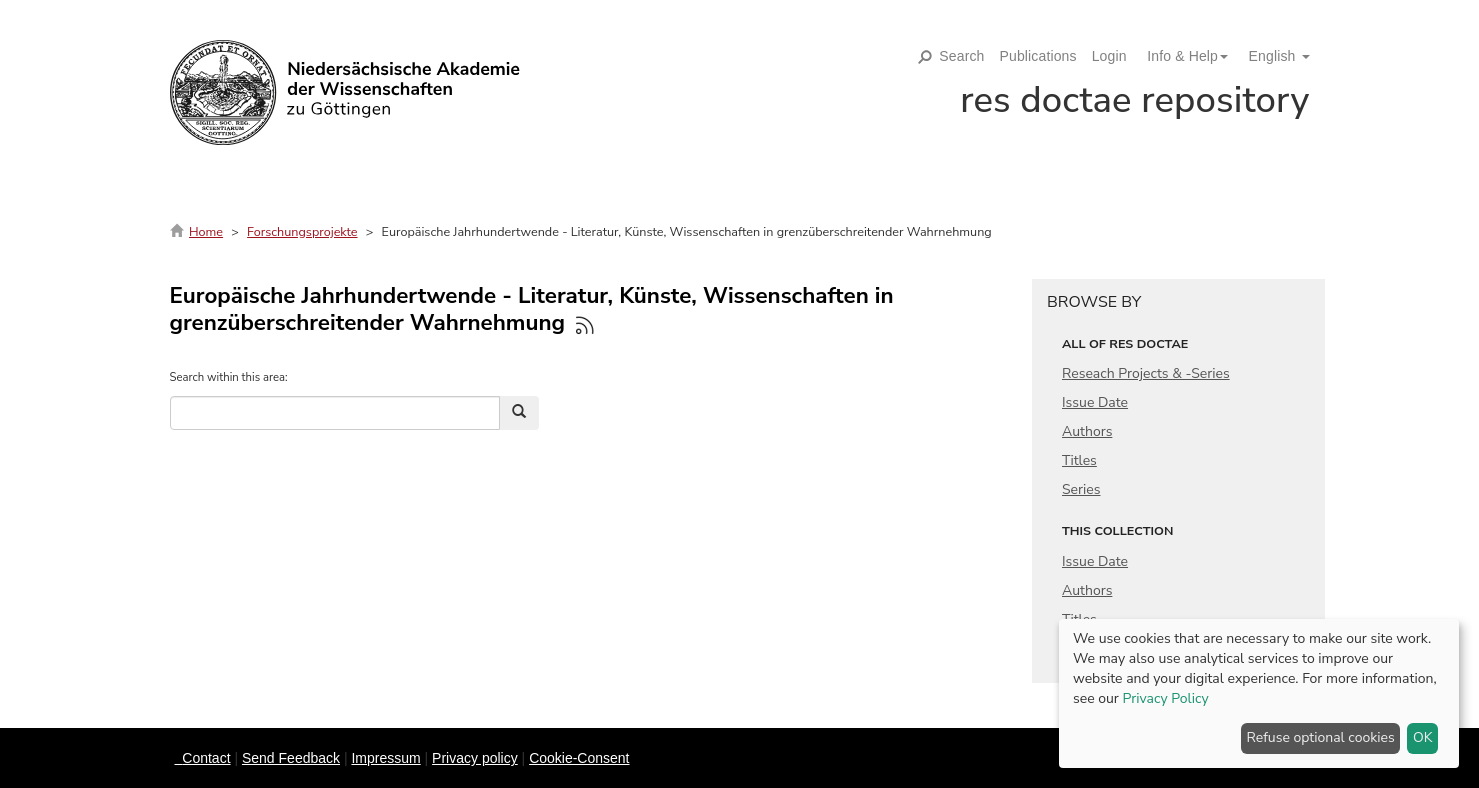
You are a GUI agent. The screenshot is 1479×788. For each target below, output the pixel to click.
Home (206, 231)
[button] (1180, 56)
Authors (1087, 431)
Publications (1038, 56)
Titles (1079, 460)
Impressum (385, 758)
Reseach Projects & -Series (1146, 373)
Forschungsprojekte (302, 231)
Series (1081, 489)
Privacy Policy (1165, 698)
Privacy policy (475, 758)
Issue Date (1095, 402)
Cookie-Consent (579, 758)
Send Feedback (291, 758)
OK (1423, 737)
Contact (206, 758)
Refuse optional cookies (1321, 737)
